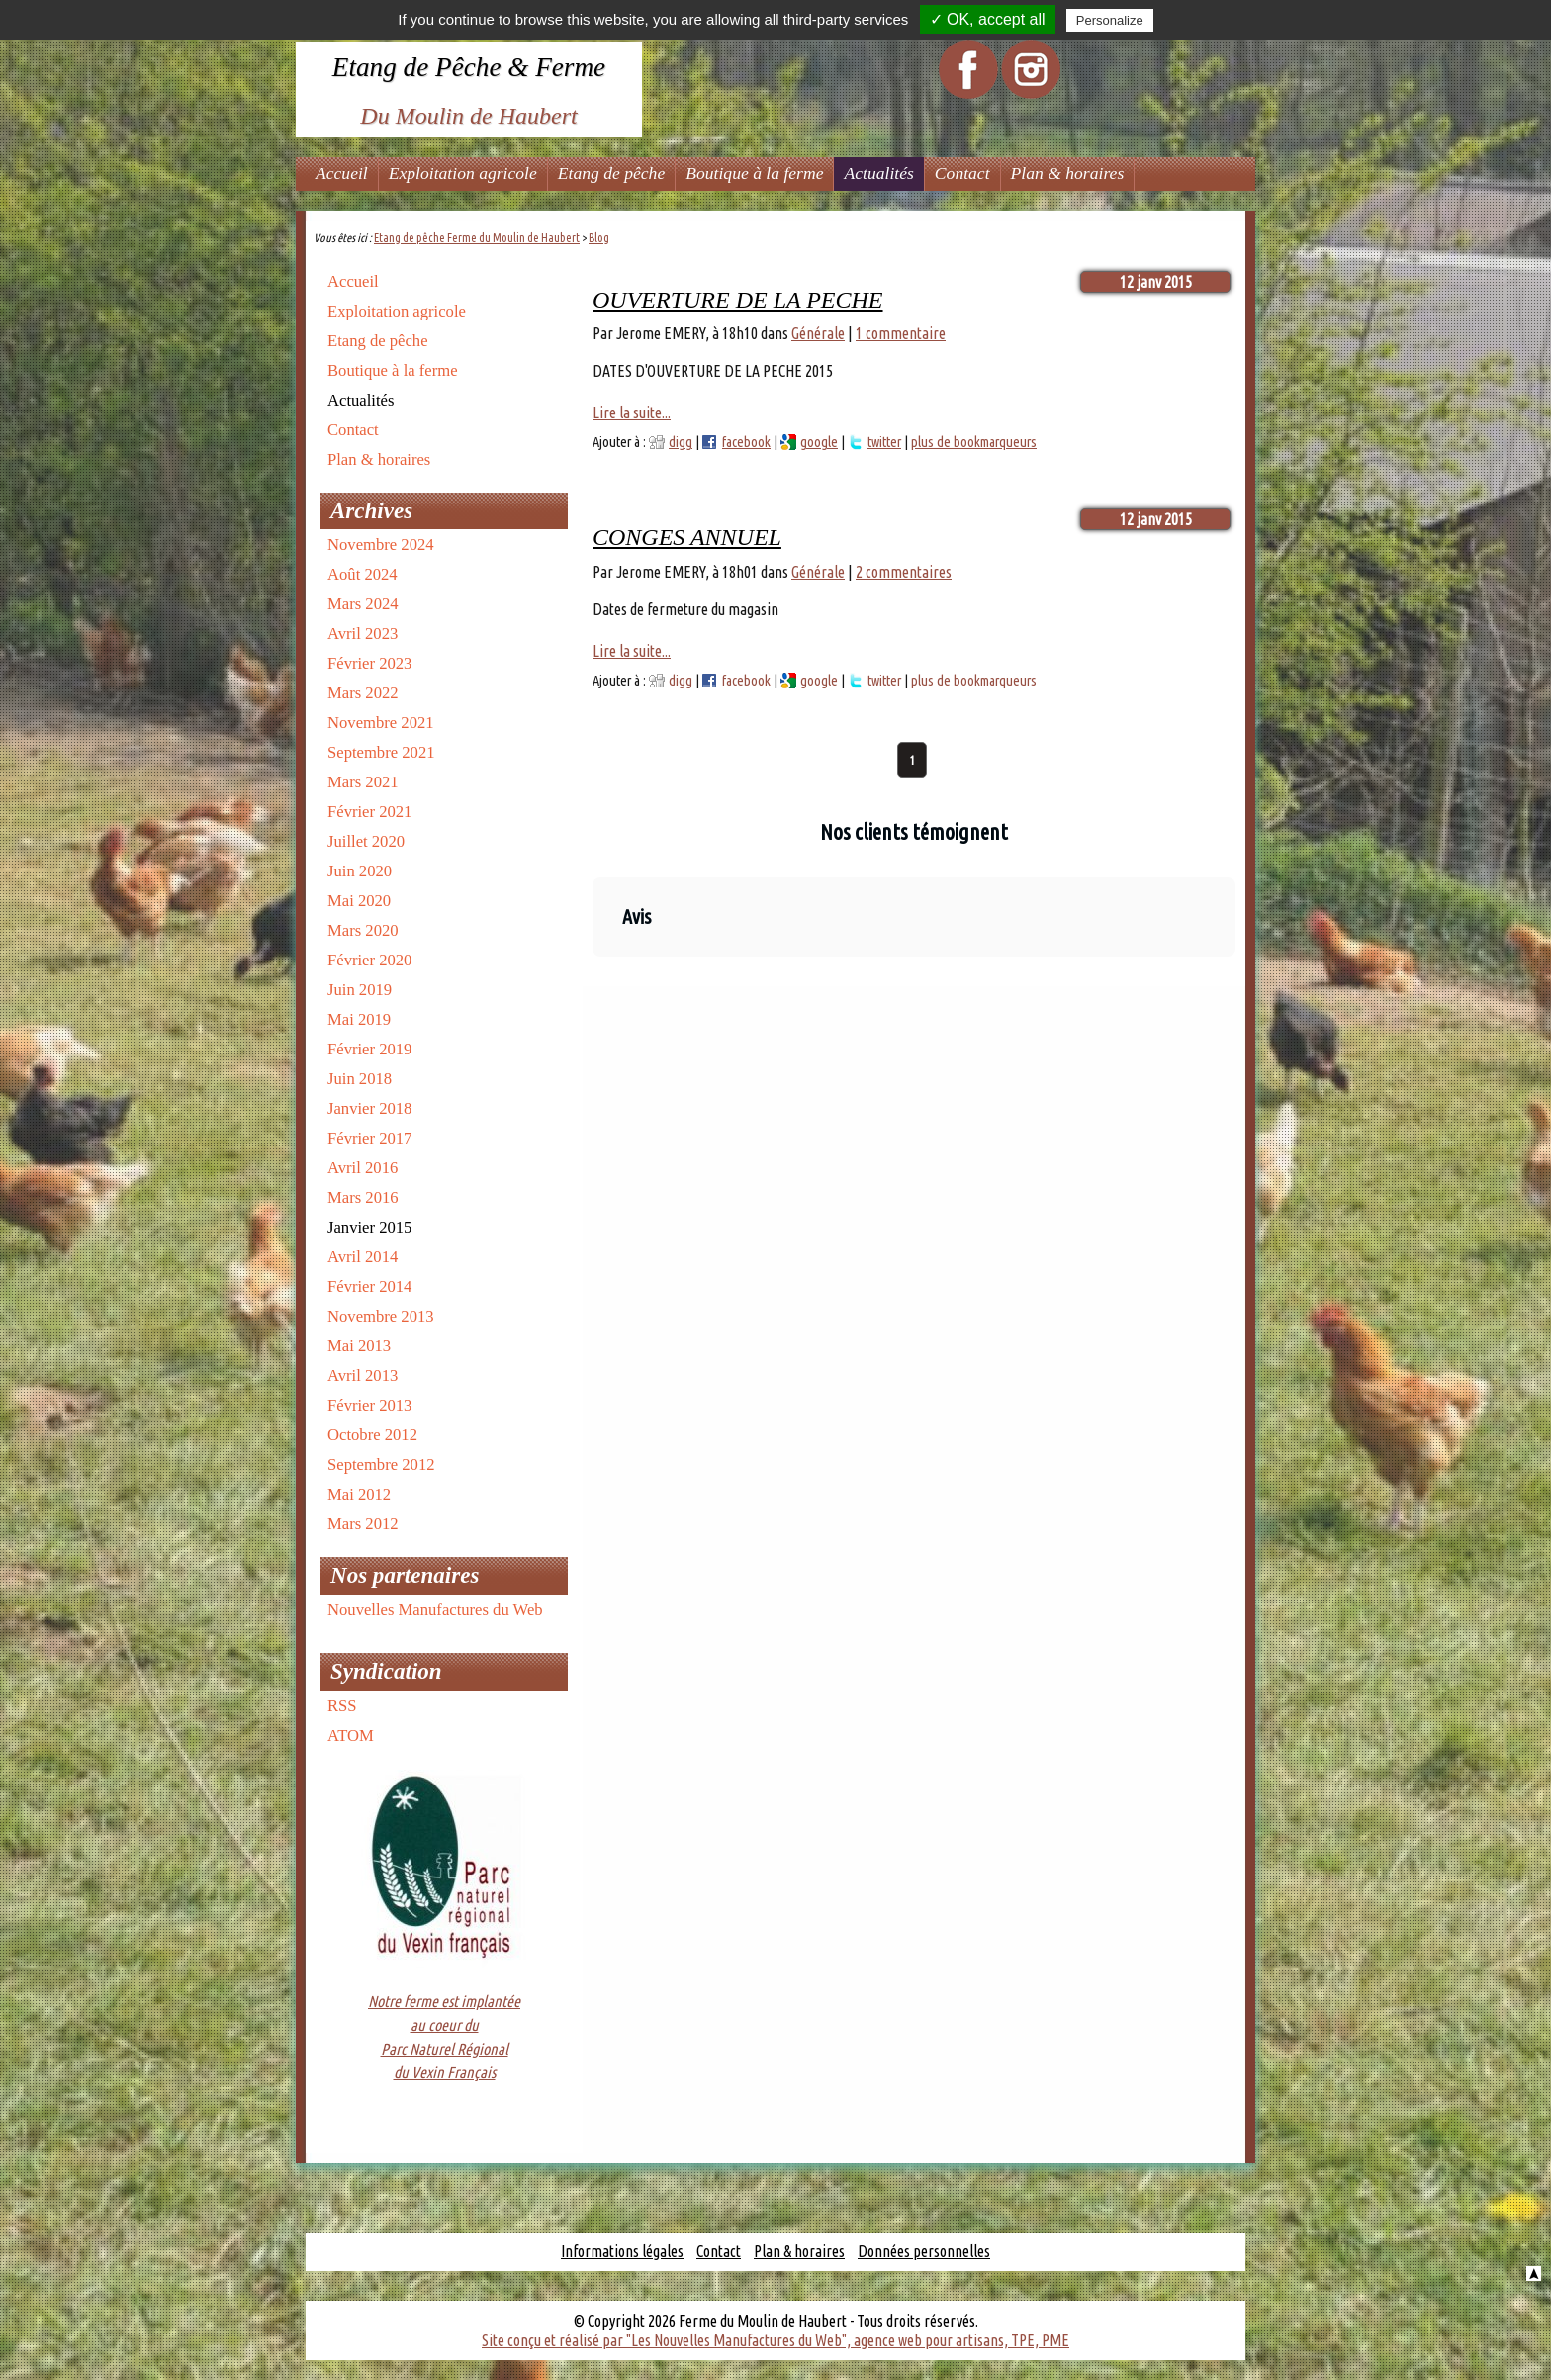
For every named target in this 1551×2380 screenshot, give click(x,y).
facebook (746, 442)
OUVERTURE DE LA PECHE (738, 300)
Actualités (878, 173)
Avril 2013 (362, 1375)
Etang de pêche (611, 173)
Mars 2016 (363, 1197)
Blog (599, 237)
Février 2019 (369, 1049)
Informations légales (622, 2251)
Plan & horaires (1068, 173)
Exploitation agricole (463, 173)
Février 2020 (369, 960)
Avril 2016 (362, 1167)
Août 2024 (362, 574)
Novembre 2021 (380, 722)
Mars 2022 (363, 693)
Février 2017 (369, 1138)
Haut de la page (1533, 2273)
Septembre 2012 (381, 1464)
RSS (342, 1705)
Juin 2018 (359, 1078)
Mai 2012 (359, 1494)
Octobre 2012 (372, 1434)
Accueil (342, 173)
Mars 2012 (363, 1523)
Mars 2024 (363, 604)
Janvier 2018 (369, 1108)
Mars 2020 (363, 930)
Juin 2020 (359, 871)
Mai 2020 (359, 900)
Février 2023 (369, 663)
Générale (818, 333)
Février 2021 (369, 811)
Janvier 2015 (369, 1227)
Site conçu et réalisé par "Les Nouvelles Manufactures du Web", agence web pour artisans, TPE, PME (775, 2340)
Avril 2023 (362, 633)
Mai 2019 (359, 1019)
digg (680, 442)
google (819, 442)
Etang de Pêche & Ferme (468, 67)
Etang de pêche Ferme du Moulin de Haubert (477, 237)
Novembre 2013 (380, 1316)
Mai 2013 (359, 1345)
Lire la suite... (632, 412)
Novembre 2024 (380, 544)
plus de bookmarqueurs (974, 442)
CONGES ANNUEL (687, 537)
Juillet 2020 (366, 841)
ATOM (350, 1735)
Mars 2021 (363, 782)
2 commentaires (904, 572)
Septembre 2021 (381, 752)
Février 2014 (369, 1286)
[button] (592, 976)
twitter (884, 442)
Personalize (1109, 20)
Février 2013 (369, 1405)
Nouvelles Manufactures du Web (435, 1610)
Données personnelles (924, 2251)
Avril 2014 (362, 1256)
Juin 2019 (359, 989)
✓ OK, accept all (988, 19)
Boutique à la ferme (754, 173)
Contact (962, 173)
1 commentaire (901, 333)
